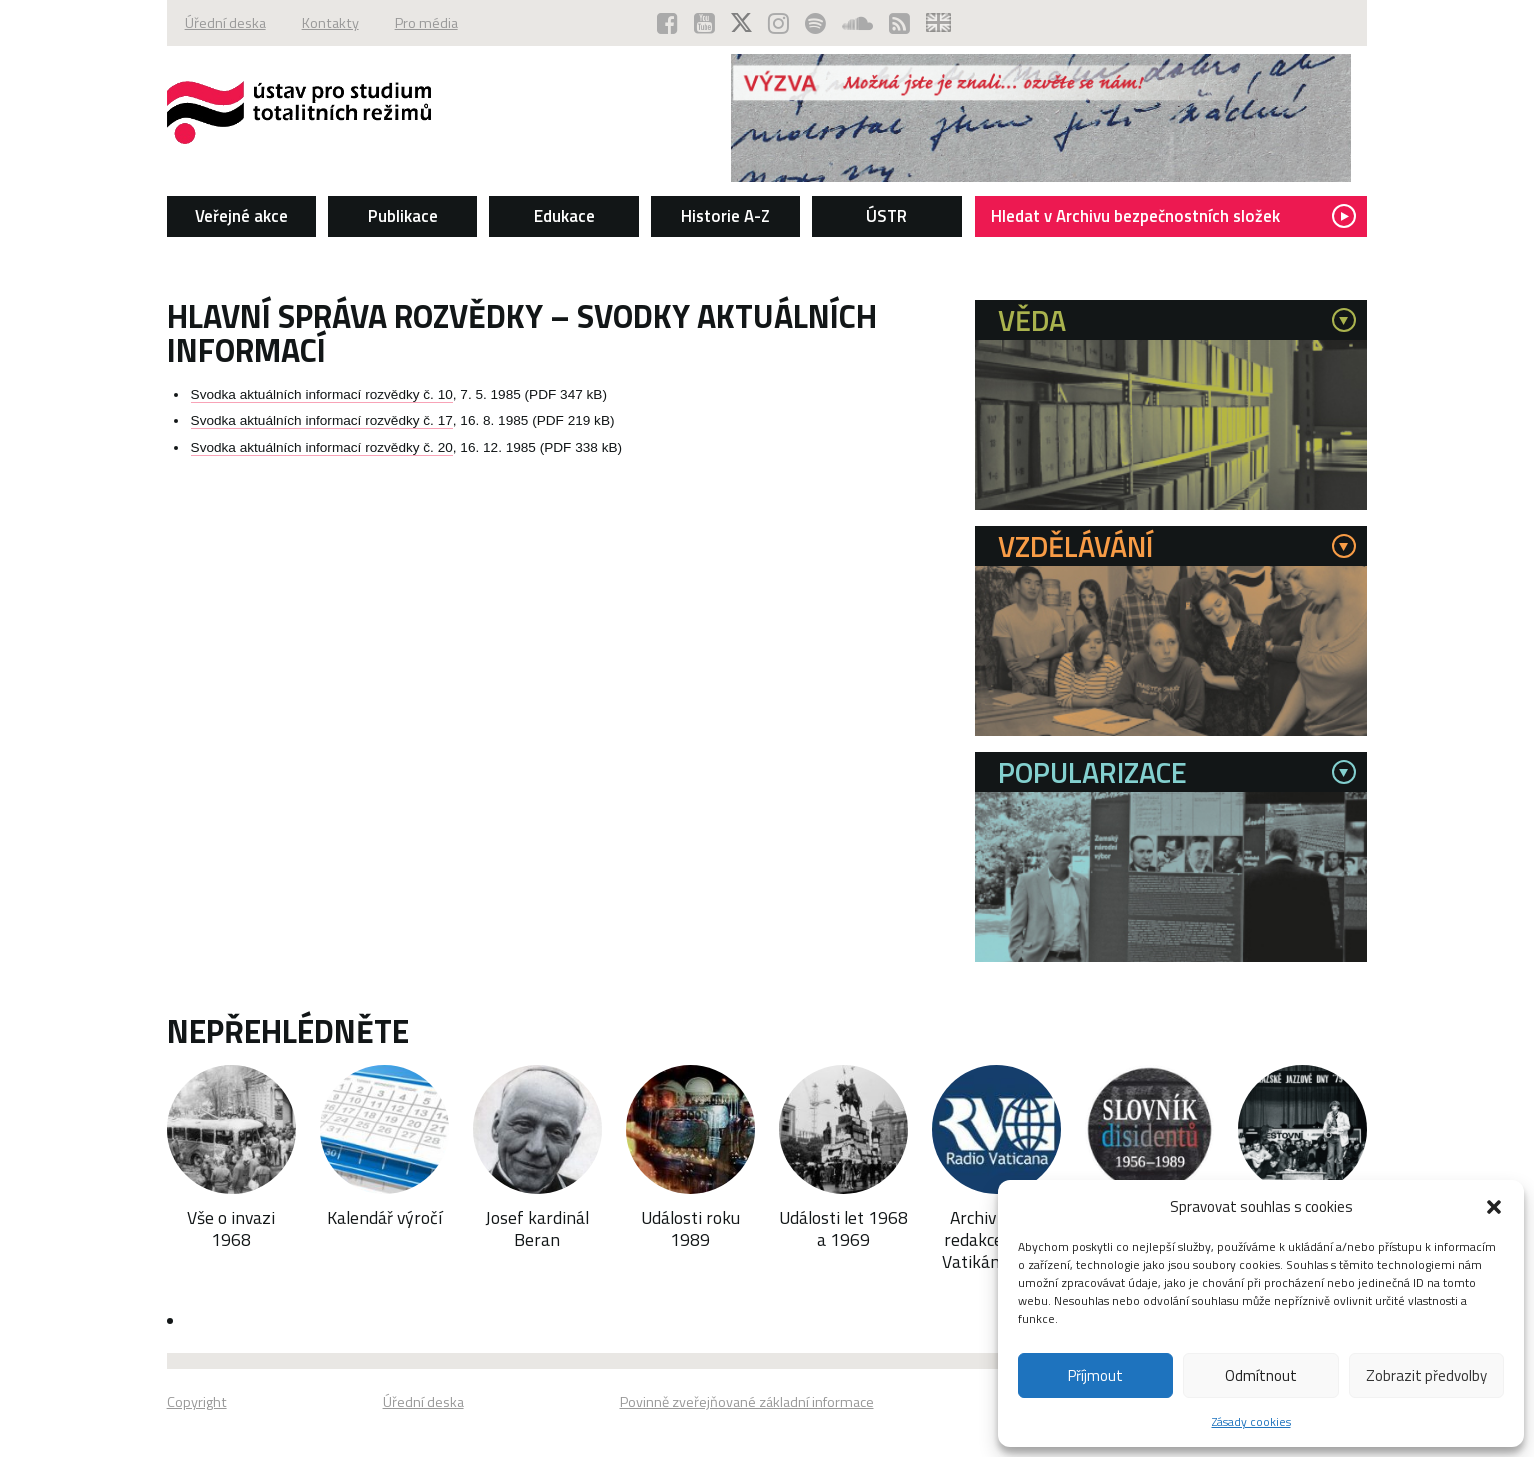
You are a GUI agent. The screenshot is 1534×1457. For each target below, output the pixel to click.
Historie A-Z (725, 216)
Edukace (564, 216)
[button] (1494, 1207)
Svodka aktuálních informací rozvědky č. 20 (322, 447)
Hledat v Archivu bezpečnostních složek (1173, 216)
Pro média (426, 23)
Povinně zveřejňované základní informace (747, 1402)
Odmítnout (1261, 1375)
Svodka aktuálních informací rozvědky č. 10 (322, 394)
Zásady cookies (1251, 1421)
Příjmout (1095, 1375)
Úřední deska (225, 23)
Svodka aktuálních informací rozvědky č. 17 (322, 420)
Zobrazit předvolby (1426, 1375)
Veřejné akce (241, 216)
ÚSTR (886, 216)
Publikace (403, 216)
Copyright (197, 1402)
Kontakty (330, 23)
